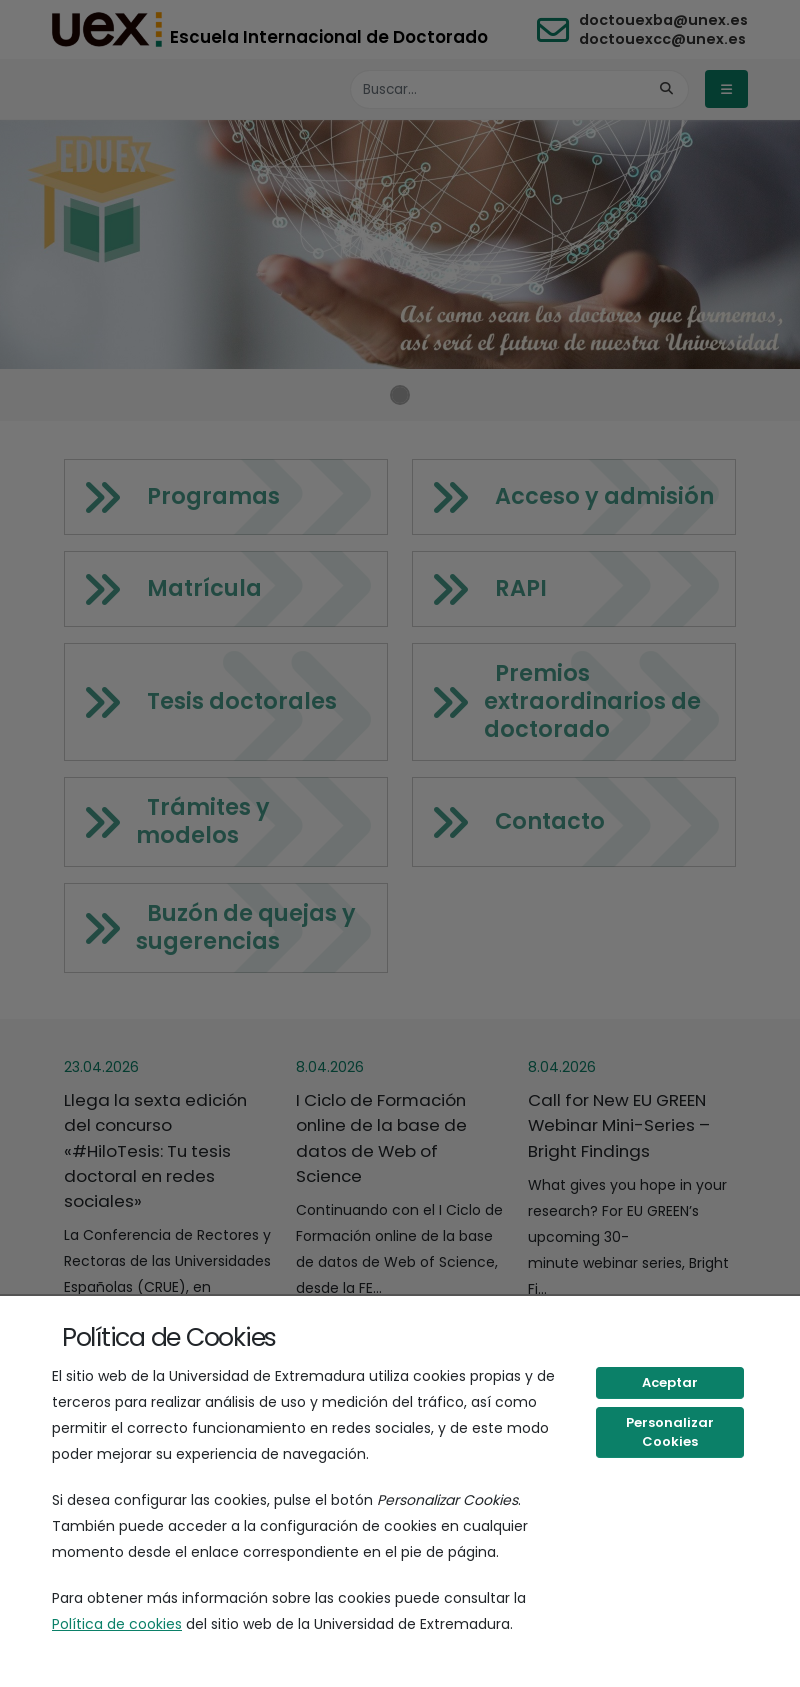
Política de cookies (117, 1624)
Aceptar (670, 1382)
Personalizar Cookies (670, 1432)
